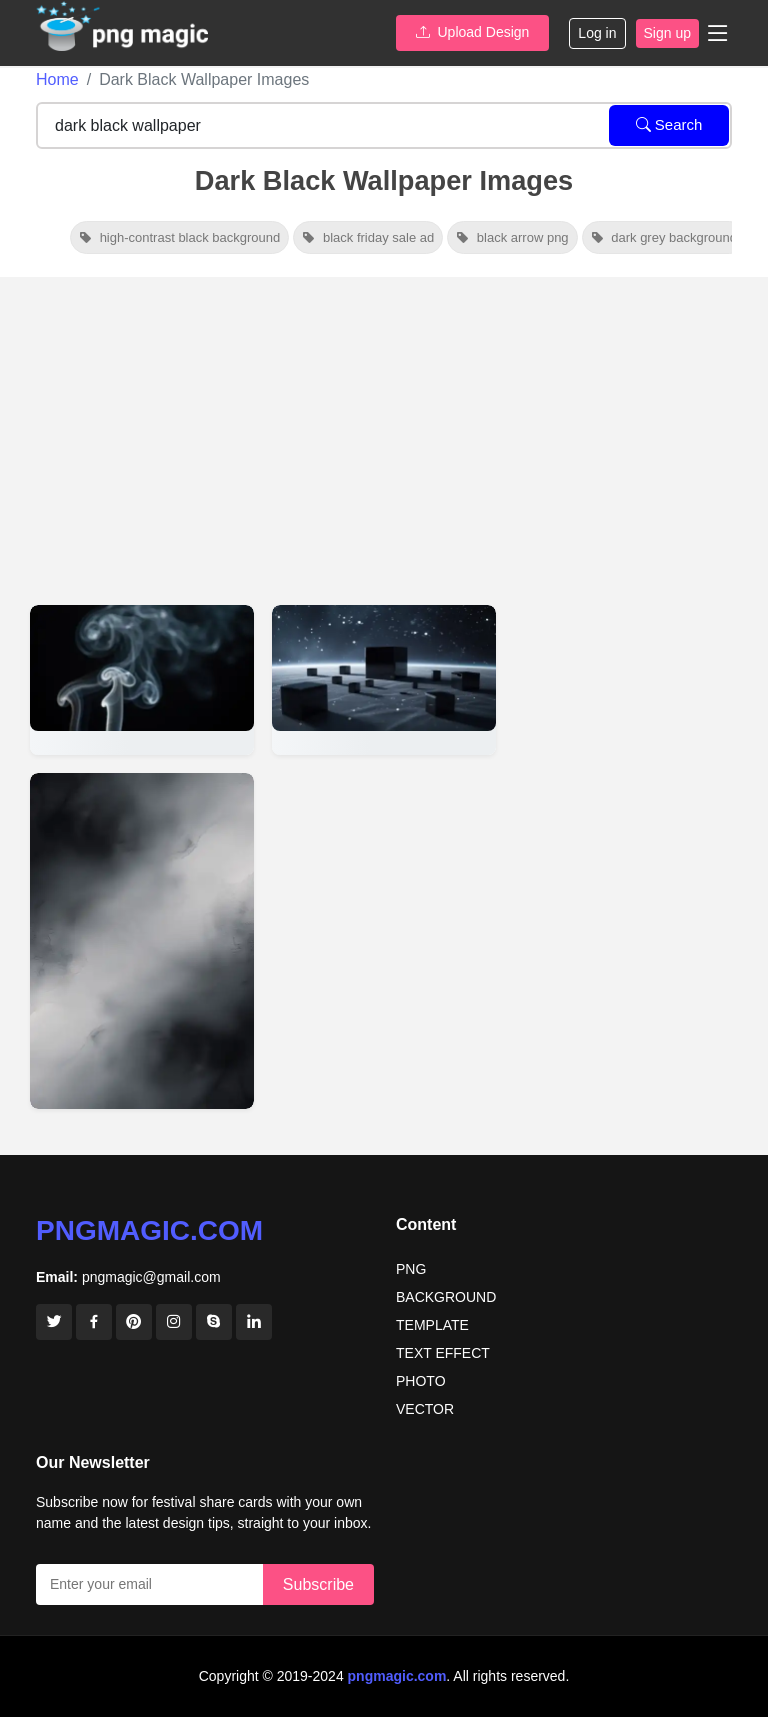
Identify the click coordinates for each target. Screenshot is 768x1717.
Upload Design (473, 32)
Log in (597, 33)
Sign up (667, 33)
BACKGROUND (446, 1297)
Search (669, 124)
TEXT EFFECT (443, 1353)
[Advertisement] (384, 427)
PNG (411, 1269)
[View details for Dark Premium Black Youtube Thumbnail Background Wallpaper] (142, 680)
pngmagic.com (149, 1230)
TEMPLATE (432, 1325)
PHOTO (421, 1381)
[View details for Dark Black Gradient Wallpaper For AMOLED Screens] (142, 941)
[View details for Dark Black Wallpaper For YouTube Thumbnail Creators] (384, 680)
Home (57, 79)
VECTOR (425, 1409)
